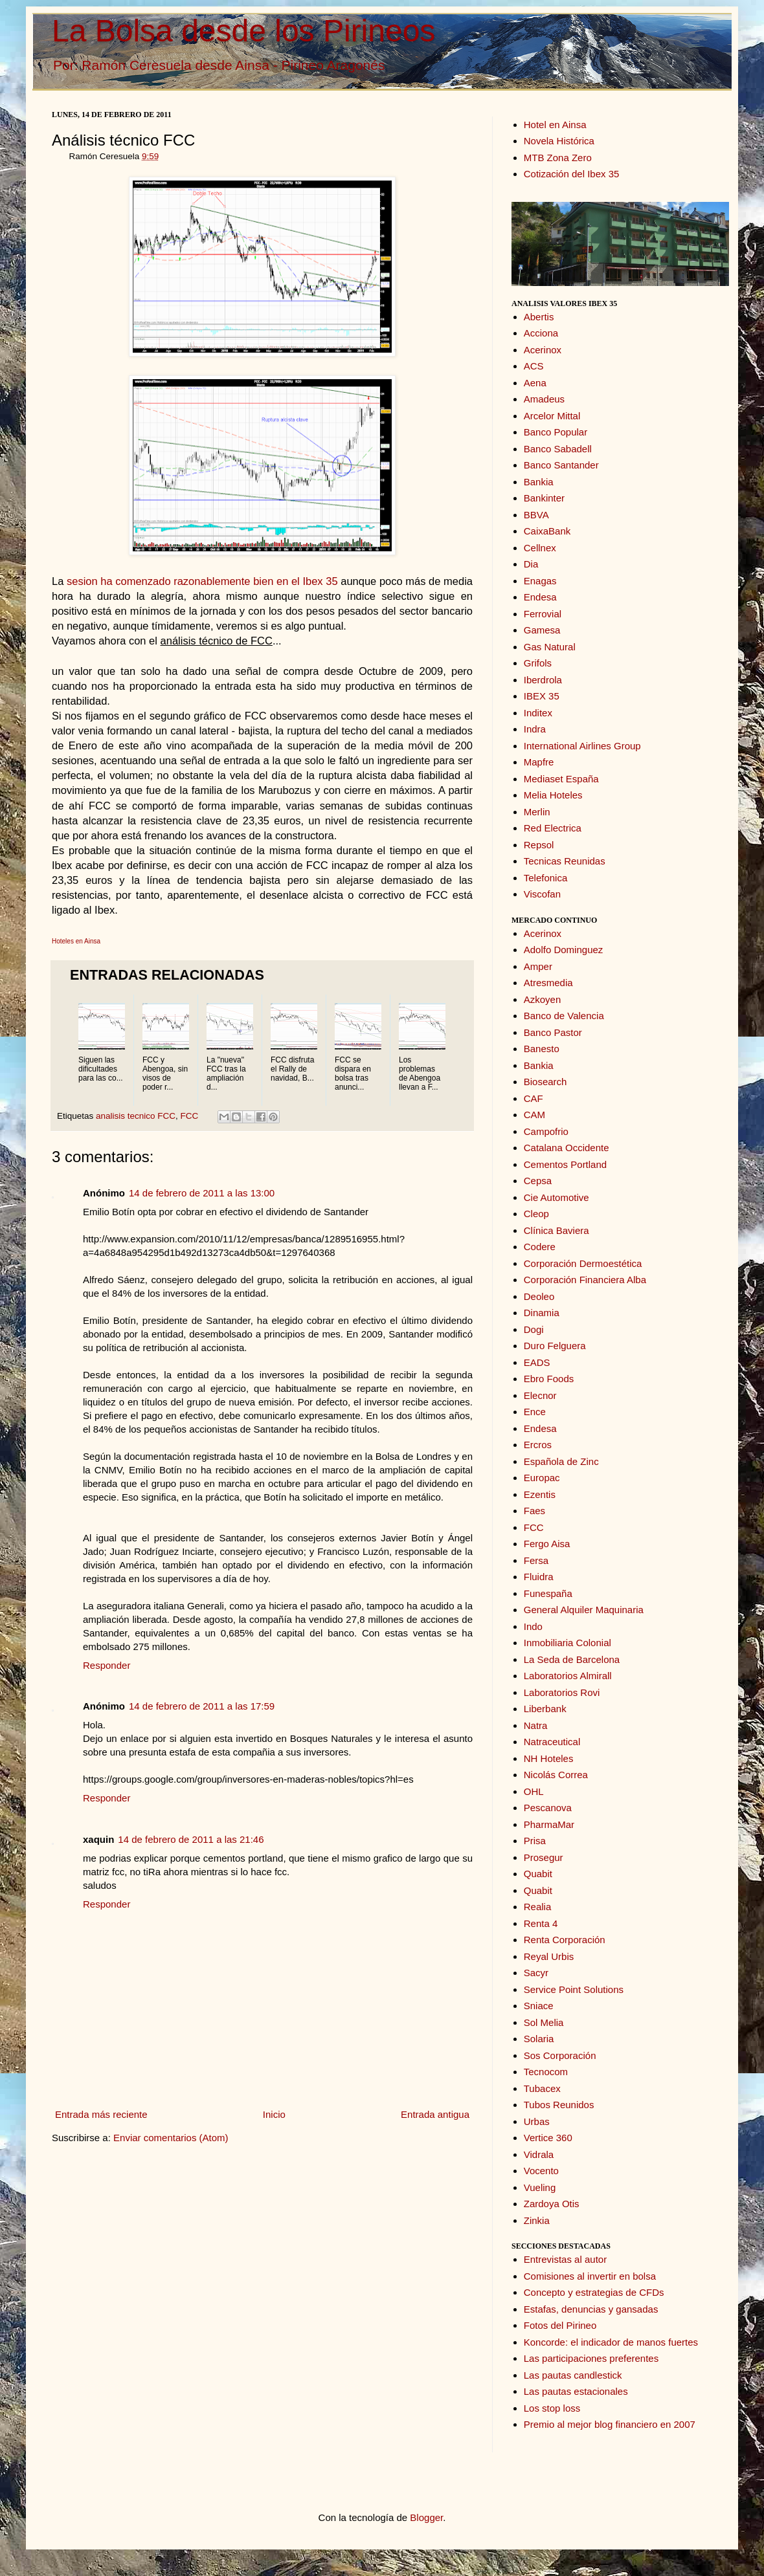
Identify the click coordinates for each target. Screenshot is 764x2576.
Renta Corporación (564, 1939)
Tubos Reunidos (559, 2104)
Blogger (426, 2517)
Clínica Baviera (556, 1230)
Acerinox (542, 349)
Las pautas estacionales (576, 2391)
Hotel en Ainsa (555, 124)
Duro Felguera (555, 1345)
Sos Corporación (560, 2055)
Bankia (539, 481)
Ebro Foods (549, 1378)
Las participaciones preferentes (591, 2358)
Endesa (540, 596)
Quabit (538, 1873)
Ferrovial (542, 613)
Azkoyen (542, 999)
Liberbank (545, 1708)
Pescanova (548, 1807)
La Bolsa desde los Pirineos (243, 31)
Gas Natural (550, 646)
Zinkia (537, 2220)
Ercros (538, 1444)
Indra (535, 728)
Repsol (539, 844)
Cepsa (538, 1180)
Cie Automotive (556, 1197)
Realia (538, 1906)
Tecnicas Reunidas (564, 860)
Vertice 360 (548, 2137)
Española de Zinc (561, 1461)
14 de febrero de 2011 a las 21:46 (191, 1839)
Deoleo (539, 1296)
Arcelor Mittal (552, 415)
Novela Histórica (559, 140)
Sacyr (536, 1972)
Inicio (274, 2114)
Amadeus (544, 398)
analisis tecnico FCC (135, 1116)
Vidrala (539, 2154)
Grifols (538, 662)
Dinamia (541, 1312)
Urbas (537, 2121)
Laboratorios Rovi (562, 1692)
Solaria (539, 2038)
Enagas (540, 580)
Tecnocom (546, 2071)
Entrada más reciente (101, 2114)
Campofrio (546, 1131)
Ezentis (540, 1494)
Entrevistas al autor (565, 2259)
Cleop (536, 1213)
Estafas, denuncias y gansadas (591, 2309)
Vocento (541, 2170)
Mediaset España (561, 778)
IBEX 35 (541, 695)
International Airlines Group (582, 745)
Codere (540, 1246)
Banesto (541, 1048)
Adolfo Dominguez (563, 949)
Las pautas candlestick (573, 2375)
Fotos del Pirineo (560, 2325)
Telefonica (546, 877)
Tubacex (542, 2088)
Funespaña (548, 1593)
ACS (534, 365)
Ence (535, 1411)
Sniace (539, 2005)
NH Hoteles (549, 1758)
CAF (533, 1098)
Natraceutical (552, 1741)
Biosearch (545, 1081)
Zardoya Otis (551, 2203)
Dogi (534, 1329)
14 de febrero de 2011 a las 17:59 (202, 1706)
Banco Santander (561, 464)
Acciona (541, 332)
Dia (531, 563)
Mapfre (539, 761)
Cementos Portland (565, 1164)
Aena (535, 382)
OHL (534, 1791)
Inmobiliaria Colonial (567, 1642)
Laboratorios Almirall (568, 1675)
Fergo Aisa (547, 1543)
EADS (537, 1362)
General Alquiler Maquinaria (584, 1609)
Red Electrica (552, 827)
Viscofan (542, 893)
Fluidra (539, 1576)
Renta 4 (541, 1923)
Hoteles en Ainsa (76, 941)
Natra (536, 1725)
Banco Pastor (553, 1032)
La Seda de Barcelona (572, 1659)
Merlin (537, 811)
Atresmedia (548, 982)
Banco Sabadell (558, 448)
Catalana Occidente (566, 1147)
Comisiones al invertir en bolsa (590, 2276)
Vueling (540, 2187)
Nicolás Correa (556, 1774)
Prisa (535, 1840)
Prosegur (543, 1857)
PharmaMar (549, 1824)
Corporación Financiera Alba (585, 1279)
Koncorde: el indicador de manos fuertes (611, 2342)
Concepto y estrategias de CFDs (594, 2292)
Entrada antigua (435, 2114)
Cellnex (540, 547)
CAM (534, 1114)
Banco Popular (555, 431)
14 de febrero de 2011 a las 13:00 (202, 1192)
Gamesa (542, 629)
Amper (538, 966)
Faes (534, 1510)
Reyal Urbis (549, 1956)
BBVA (536, 514)
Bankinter (544, 497)
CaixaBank (547, 530)
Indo (533, 1626)
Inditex (538, 712)
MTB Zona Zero (558, 157)
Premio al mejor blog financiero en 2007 (609, 2424)
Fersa (536, 1560)
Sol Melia (544, 2022)
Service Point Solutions (574, 1989)
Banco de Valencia (564, 1015)
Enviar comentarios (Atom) (171, 2137)
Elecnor (540, 1395)
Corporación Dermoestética (583, 1263)
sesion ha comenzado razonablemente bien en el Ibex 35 (202, 581)
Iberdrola (543, 679)
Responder (106, 1665)
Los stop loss (552, 2408)
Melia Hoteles (553, 794)
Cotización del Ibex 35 (572, 173)
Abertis (539, 316)
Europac (542, 1477)
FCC (190, 1116)
